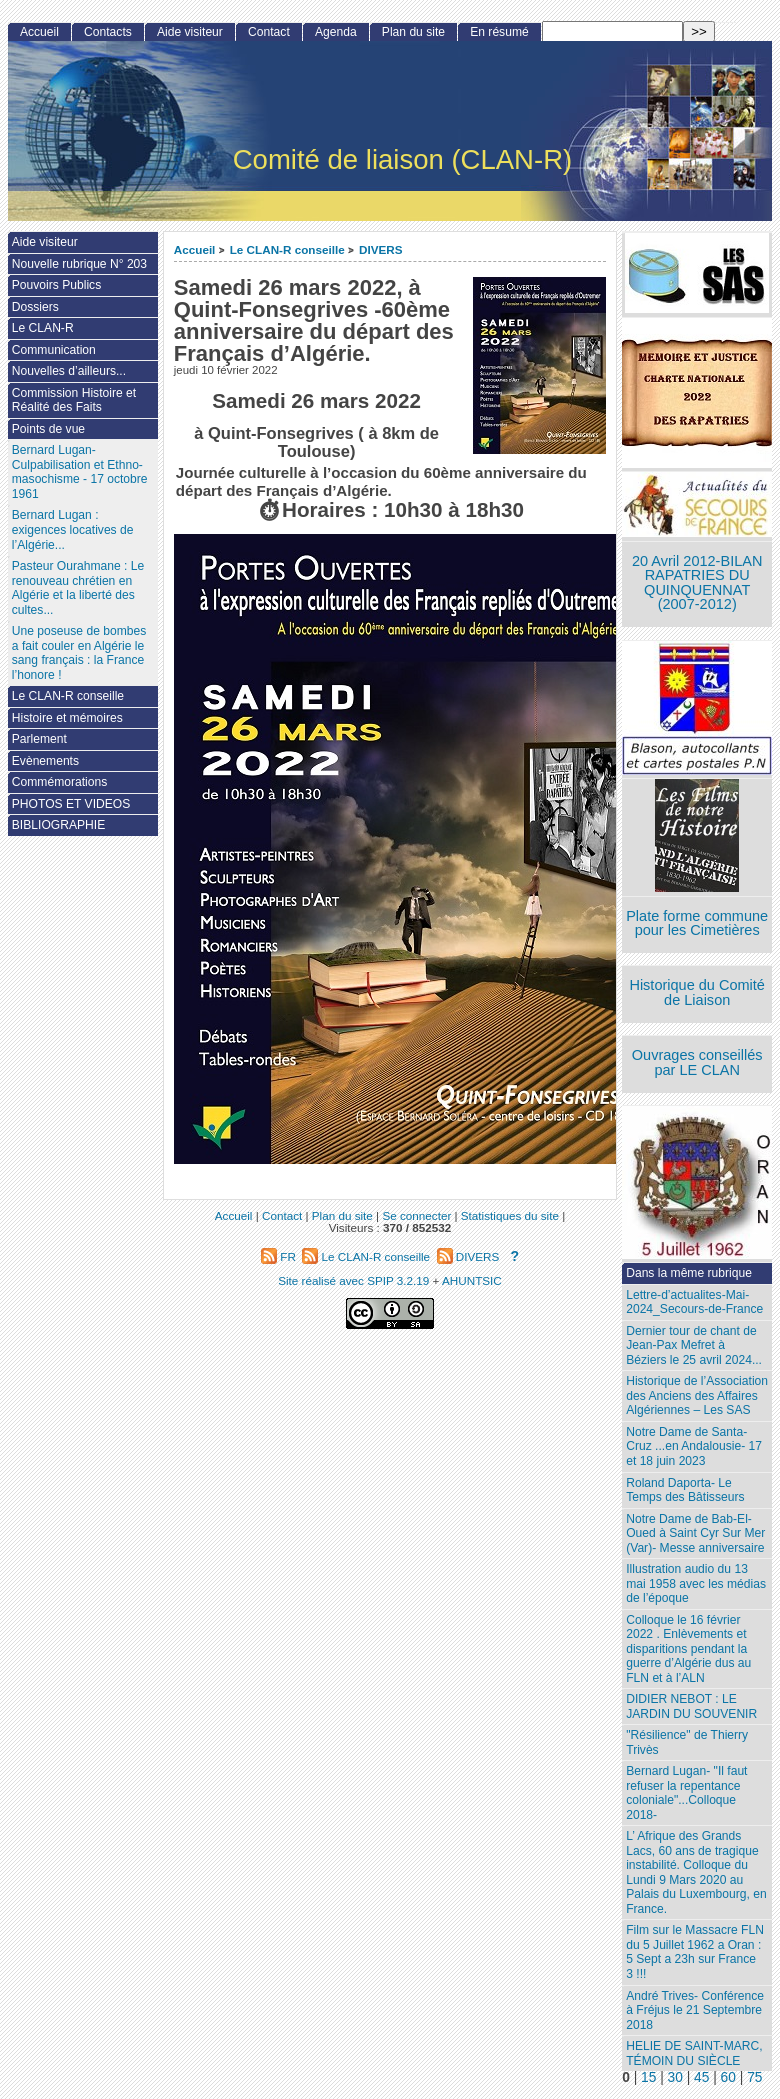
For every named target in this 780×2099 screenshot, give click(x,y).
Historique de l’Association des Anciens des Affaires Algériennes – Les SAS (697, 1395)
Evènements (45, 761)
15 (648, 2077)
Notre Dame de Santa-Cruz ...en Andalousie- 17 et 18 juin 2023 (694, 1446)
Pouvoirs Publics (56, 285)
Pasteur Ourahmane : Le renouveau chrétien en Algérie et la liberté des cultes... (78, 588)
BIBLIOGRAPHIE (58, 825)
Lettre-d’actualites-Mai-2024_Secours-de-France (694, 1302)
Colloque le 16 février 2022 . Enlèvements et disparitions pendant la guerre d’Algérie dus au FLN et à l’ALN (688, 1649)
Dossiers (35, 307)
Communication (54, 350)
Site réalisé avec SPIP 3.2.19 (353, 1280)
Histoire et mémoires (67, 718)
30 (675, 2077)
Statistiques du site (510, 1215)
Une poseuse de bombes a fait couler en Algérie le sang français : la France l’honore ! (79, 653)
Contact (269, 32)
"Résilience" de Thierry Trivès (687, 1742)
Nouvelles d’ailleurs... (69, 371)
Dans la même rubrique (689, 1273)
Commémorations (59, 782)
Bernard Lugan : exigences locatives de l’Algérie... (73, 529)
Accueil (195, 249)
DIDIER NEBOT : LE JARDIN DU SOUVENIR (691, 1706)
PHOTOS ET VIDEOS (71, 804)
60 (728, 2077)
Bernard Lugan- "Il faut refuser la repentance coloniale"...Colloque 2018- (686, 1793)
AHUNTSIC (472, 1280)
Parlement (39, 739)
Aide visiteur (190, 32)
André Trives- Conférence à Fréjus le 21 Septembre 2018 (695, 2010)
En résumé (499, 32)
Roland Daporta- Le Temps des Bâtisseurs (685, 1490)
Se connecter (416, 1215)
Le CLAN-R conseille (287, 249)
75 (754, 2077)
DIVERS (381, 249)
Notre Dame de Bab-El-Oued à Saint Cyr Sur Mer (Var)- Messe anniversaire (695, 1533)
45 (701, 2077)
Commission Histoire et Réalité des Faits (74, 400)
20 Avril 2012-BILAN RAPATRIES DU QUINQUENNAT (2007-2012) (697, 583)
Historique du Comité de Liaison (697, 992)
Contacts (108, 32)
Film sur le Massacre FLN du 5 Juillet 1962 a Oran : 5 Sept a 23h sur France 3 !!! (695, 1952)
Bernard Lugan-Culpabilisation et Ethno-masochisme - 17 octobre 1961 (80, 472)
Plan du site (413, 32)
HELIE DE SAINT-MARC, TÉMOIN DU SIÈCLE (694, 2053)
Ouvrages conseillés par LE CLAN (697, 1062)
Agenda (336, 32)
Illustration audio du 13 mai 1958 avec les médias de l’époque (696, 1583)
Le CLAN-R (43, 328)
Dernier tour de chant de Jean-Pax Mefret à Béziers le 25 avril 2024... (694, 1345)
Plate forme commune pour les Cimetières (697, 923)
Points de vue (48, 429)
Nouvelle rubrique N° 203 (79, 264)
